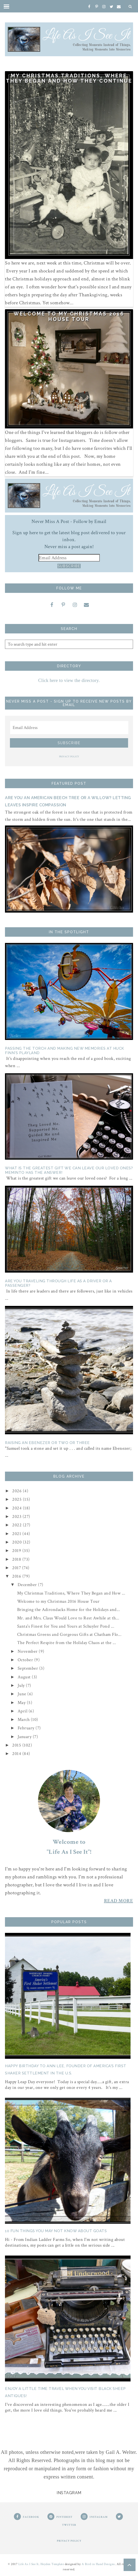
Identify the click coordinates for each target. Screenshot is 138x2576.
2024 (17, 1508)
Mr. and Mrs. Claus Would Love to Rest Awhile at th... (68, 1618)
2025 (17, 1499)
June (23, 1694)
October (26, 1660)
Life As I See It (28, 2564)
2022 (17, 1525)
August (25, 1677)
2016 (17, 1576)
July (22, 1685)
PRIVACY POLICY (69, 756)
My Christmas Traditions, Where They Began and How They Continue (69, 78)
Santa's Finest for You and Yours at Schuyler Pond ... (65, 1626)
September (28, 1668)
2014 (17, 1753)
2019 (17, 1550)
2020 (17, 1542)
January (25, 1737)
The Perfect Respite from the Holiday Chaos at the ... (66, 1643)
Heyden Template (52, 2564)
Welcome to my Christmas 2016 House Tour (69, 316)
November (28, 1651)
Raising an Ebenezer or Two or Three (47, 1443)
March (24, 1719)
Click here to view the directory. (69, 680)
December (28, 1585)
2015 (17, 1745)
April (23, 1711)
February (27, 1728)
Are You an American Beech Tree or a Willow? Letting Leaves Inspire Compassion (68, 801)
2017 (17, 1568)
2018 (17, 1559)
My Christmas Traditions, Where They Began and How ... (71, 1593)
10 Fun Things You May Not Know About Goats (56, 2231)
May (22, 1702)
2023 (17, 1516)
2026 (17, 1491)
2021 (17, 1534)
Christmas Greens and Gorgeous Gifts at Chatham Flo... (69, 1634)
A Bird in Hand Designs (98, 2564)
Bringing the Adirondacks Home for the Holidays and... (68, 1609)
